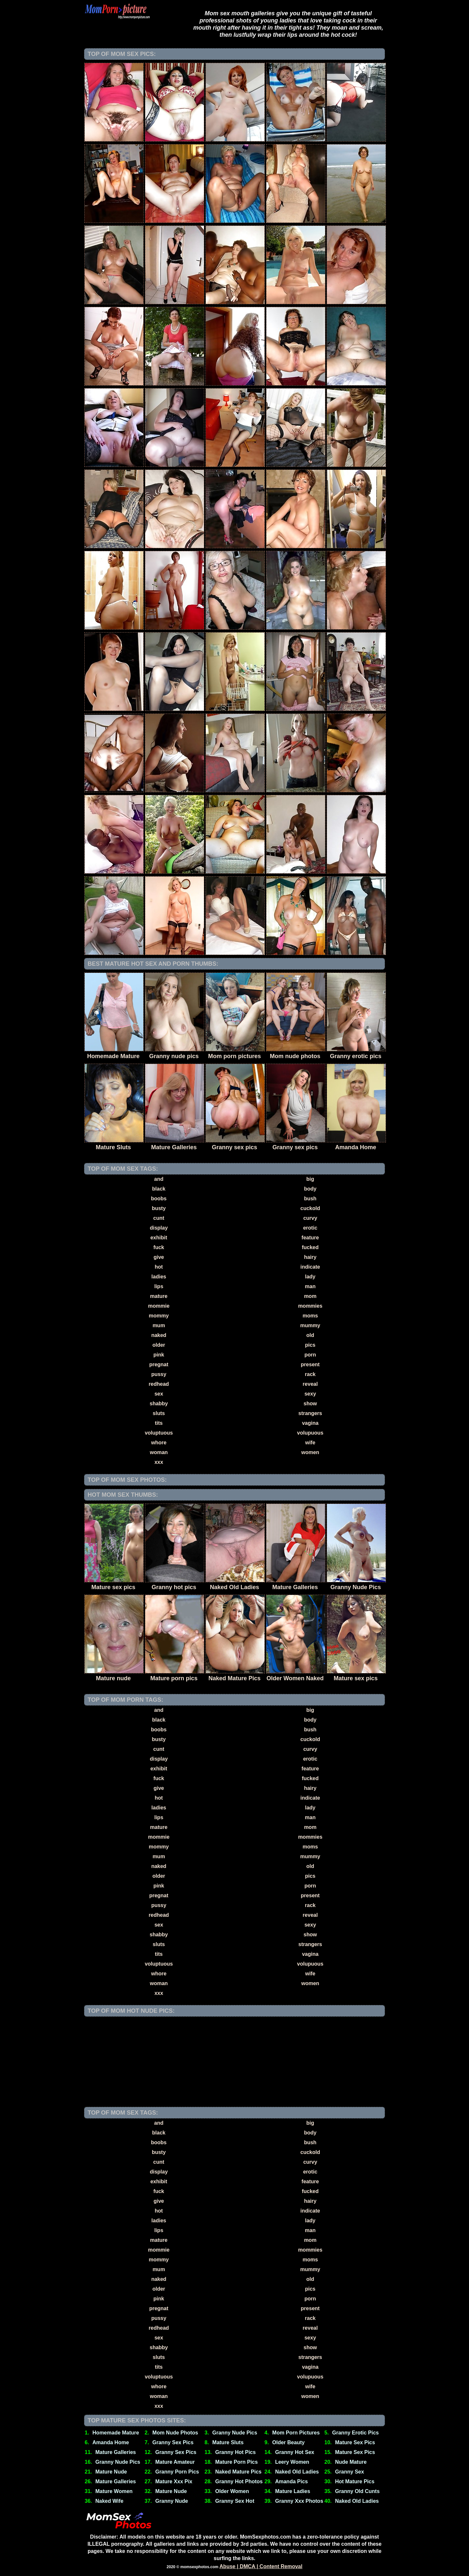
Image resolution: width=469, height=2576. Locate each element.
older (158, 1345)
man (310, 1286)
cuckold (310, 1208)
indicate (310, 1267)
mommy (159, 1315)
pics (310, 1345)
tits (159, 1423)
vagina (310, 1423)
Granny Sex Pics (172, 2442)
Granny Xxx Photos (299, 2501)
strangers (310, 1413)
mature (158, 1296)
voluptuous (159, 1433)
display (159, 1228)
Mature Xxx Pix (173, 2481)
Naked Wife (109, 2501)
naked (158, 1335)
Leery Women (292, 2462)
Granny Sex (349, 2471)
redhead (159, 1384)
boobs (159, 1198)
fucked (310, 1247)
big (310, 1179)
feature (310, 1237)
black (158, 1189)
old (310, 1335)
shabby (158, 1403)
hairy (310, 1257)
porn (310, 1354)
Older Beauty (288, 2442)
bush (310, 1198)
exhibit (158, 1237)
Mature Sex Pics (355, 2442)
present (310, 1364)
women (310, 1452)
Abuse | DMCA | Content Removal (261, 2566)
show (310, 1403)
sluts (159, 1413)
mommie (159, 1306)
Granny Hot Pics (235, 2452)
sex (158, 1394)
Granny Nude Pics (234, 2432)
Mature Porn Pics (236, 2462)
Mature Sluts (228, 2442)
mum (158, 1325)
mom (310, 1296)
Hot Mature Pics (355, 2481)
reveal (310, 1384)
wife (310, 1442)
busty (159, 1208)
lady (310, 1276)
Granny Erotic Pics (355, 2432)
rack (310, 1374)
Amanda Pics (291, 2481)
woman (159, 1452)
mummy (310, 1325)
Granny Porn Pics (177, 2471)
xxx (158, 1462)
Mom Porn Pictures (296, 2432)
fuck (158, 1247)
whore (158, 1442)
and (158, 1179)
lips (158, 1286)
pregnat (158, 1364)
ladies (158, 1276)
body (310, 1189)
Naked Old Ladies (297, 2471)
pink (158, 1354)
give (158, 1257)
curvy (310, 1218)
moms (310, 1315)
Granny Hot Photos (239, 2481)
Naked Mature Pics (238, 2471)
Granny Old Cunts (357, 2491)
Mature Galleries (115, 2452)
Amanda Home (110, 2442)
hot (159, 1267)
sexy (310, 1394)
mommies (310, 1306)
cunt (158, 1218)
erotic (310, 1228)
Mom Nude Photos (175, 2432)
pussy (158, 1374)
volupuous (310, 1433)
